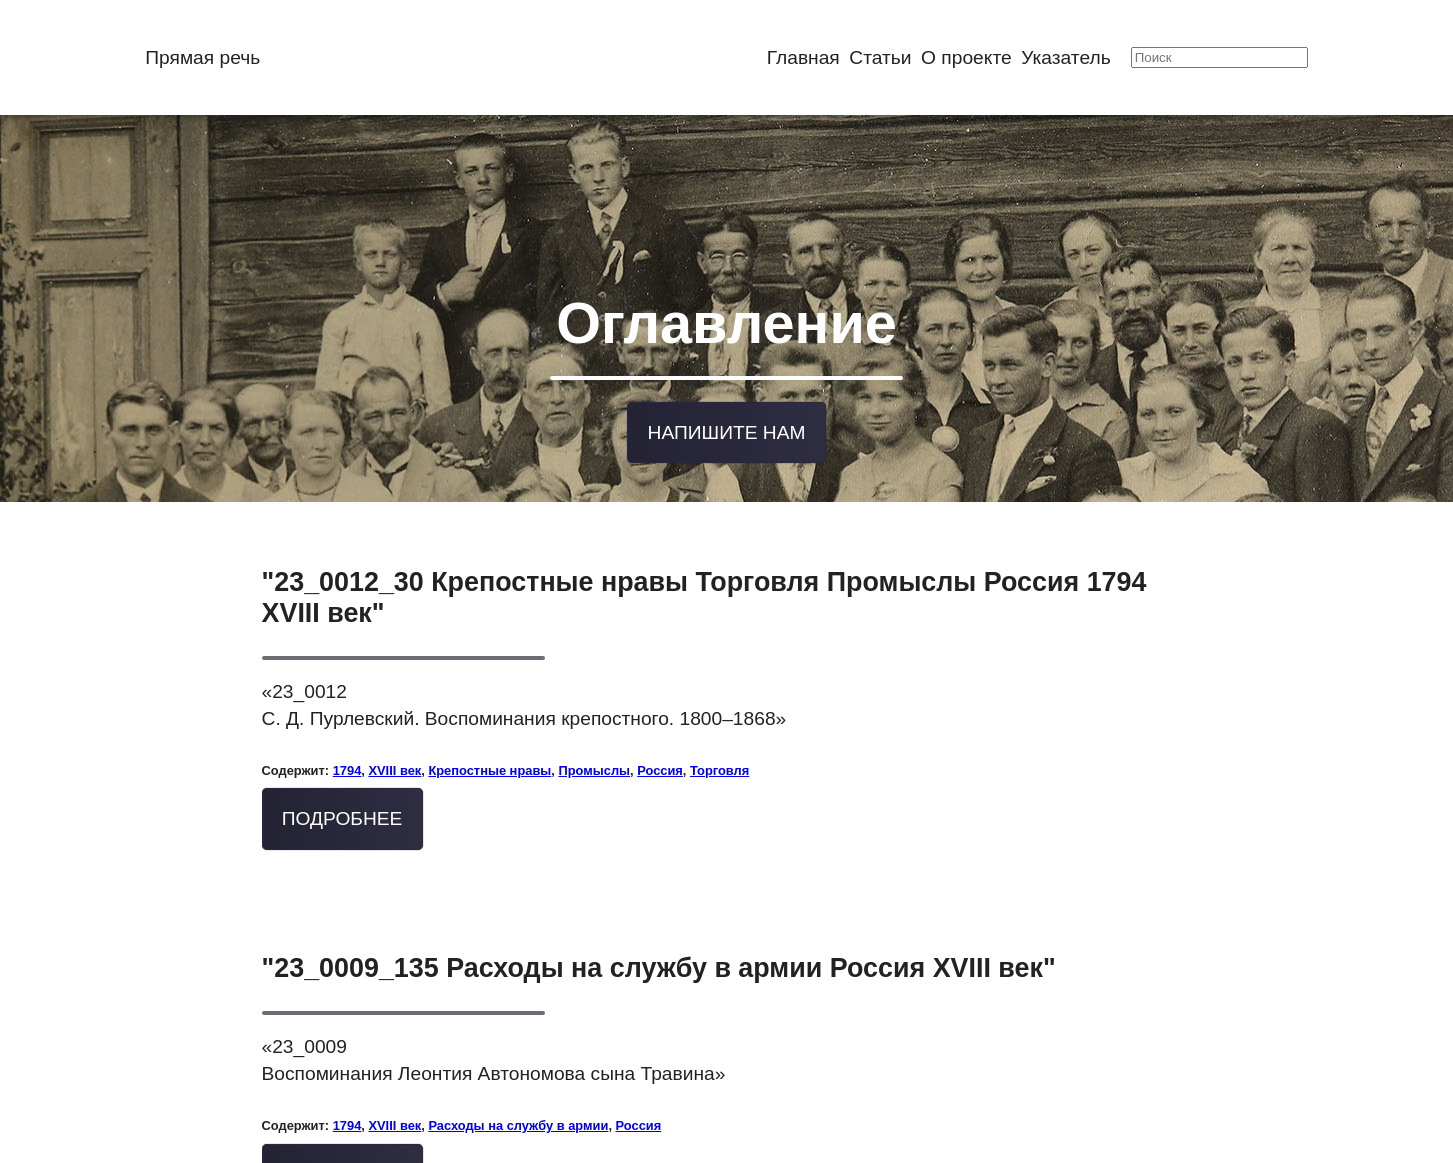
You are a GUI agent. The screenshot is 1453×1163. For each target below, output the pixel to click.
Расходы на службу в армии (518, 1111)
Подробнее (342, 804)
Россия (660, 756)
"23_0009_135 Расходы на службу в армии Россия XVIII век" (659, 954)
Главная (803, 57)
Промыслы (594, 756)
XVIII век (394, 756)
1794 (347, 756)
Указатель (1065, 57)
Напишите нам (727, 419)
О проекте (966, 57)
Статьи (880, 57)
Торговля (719, 756)
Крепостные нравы (489, 756)
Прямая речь (202, 57)
